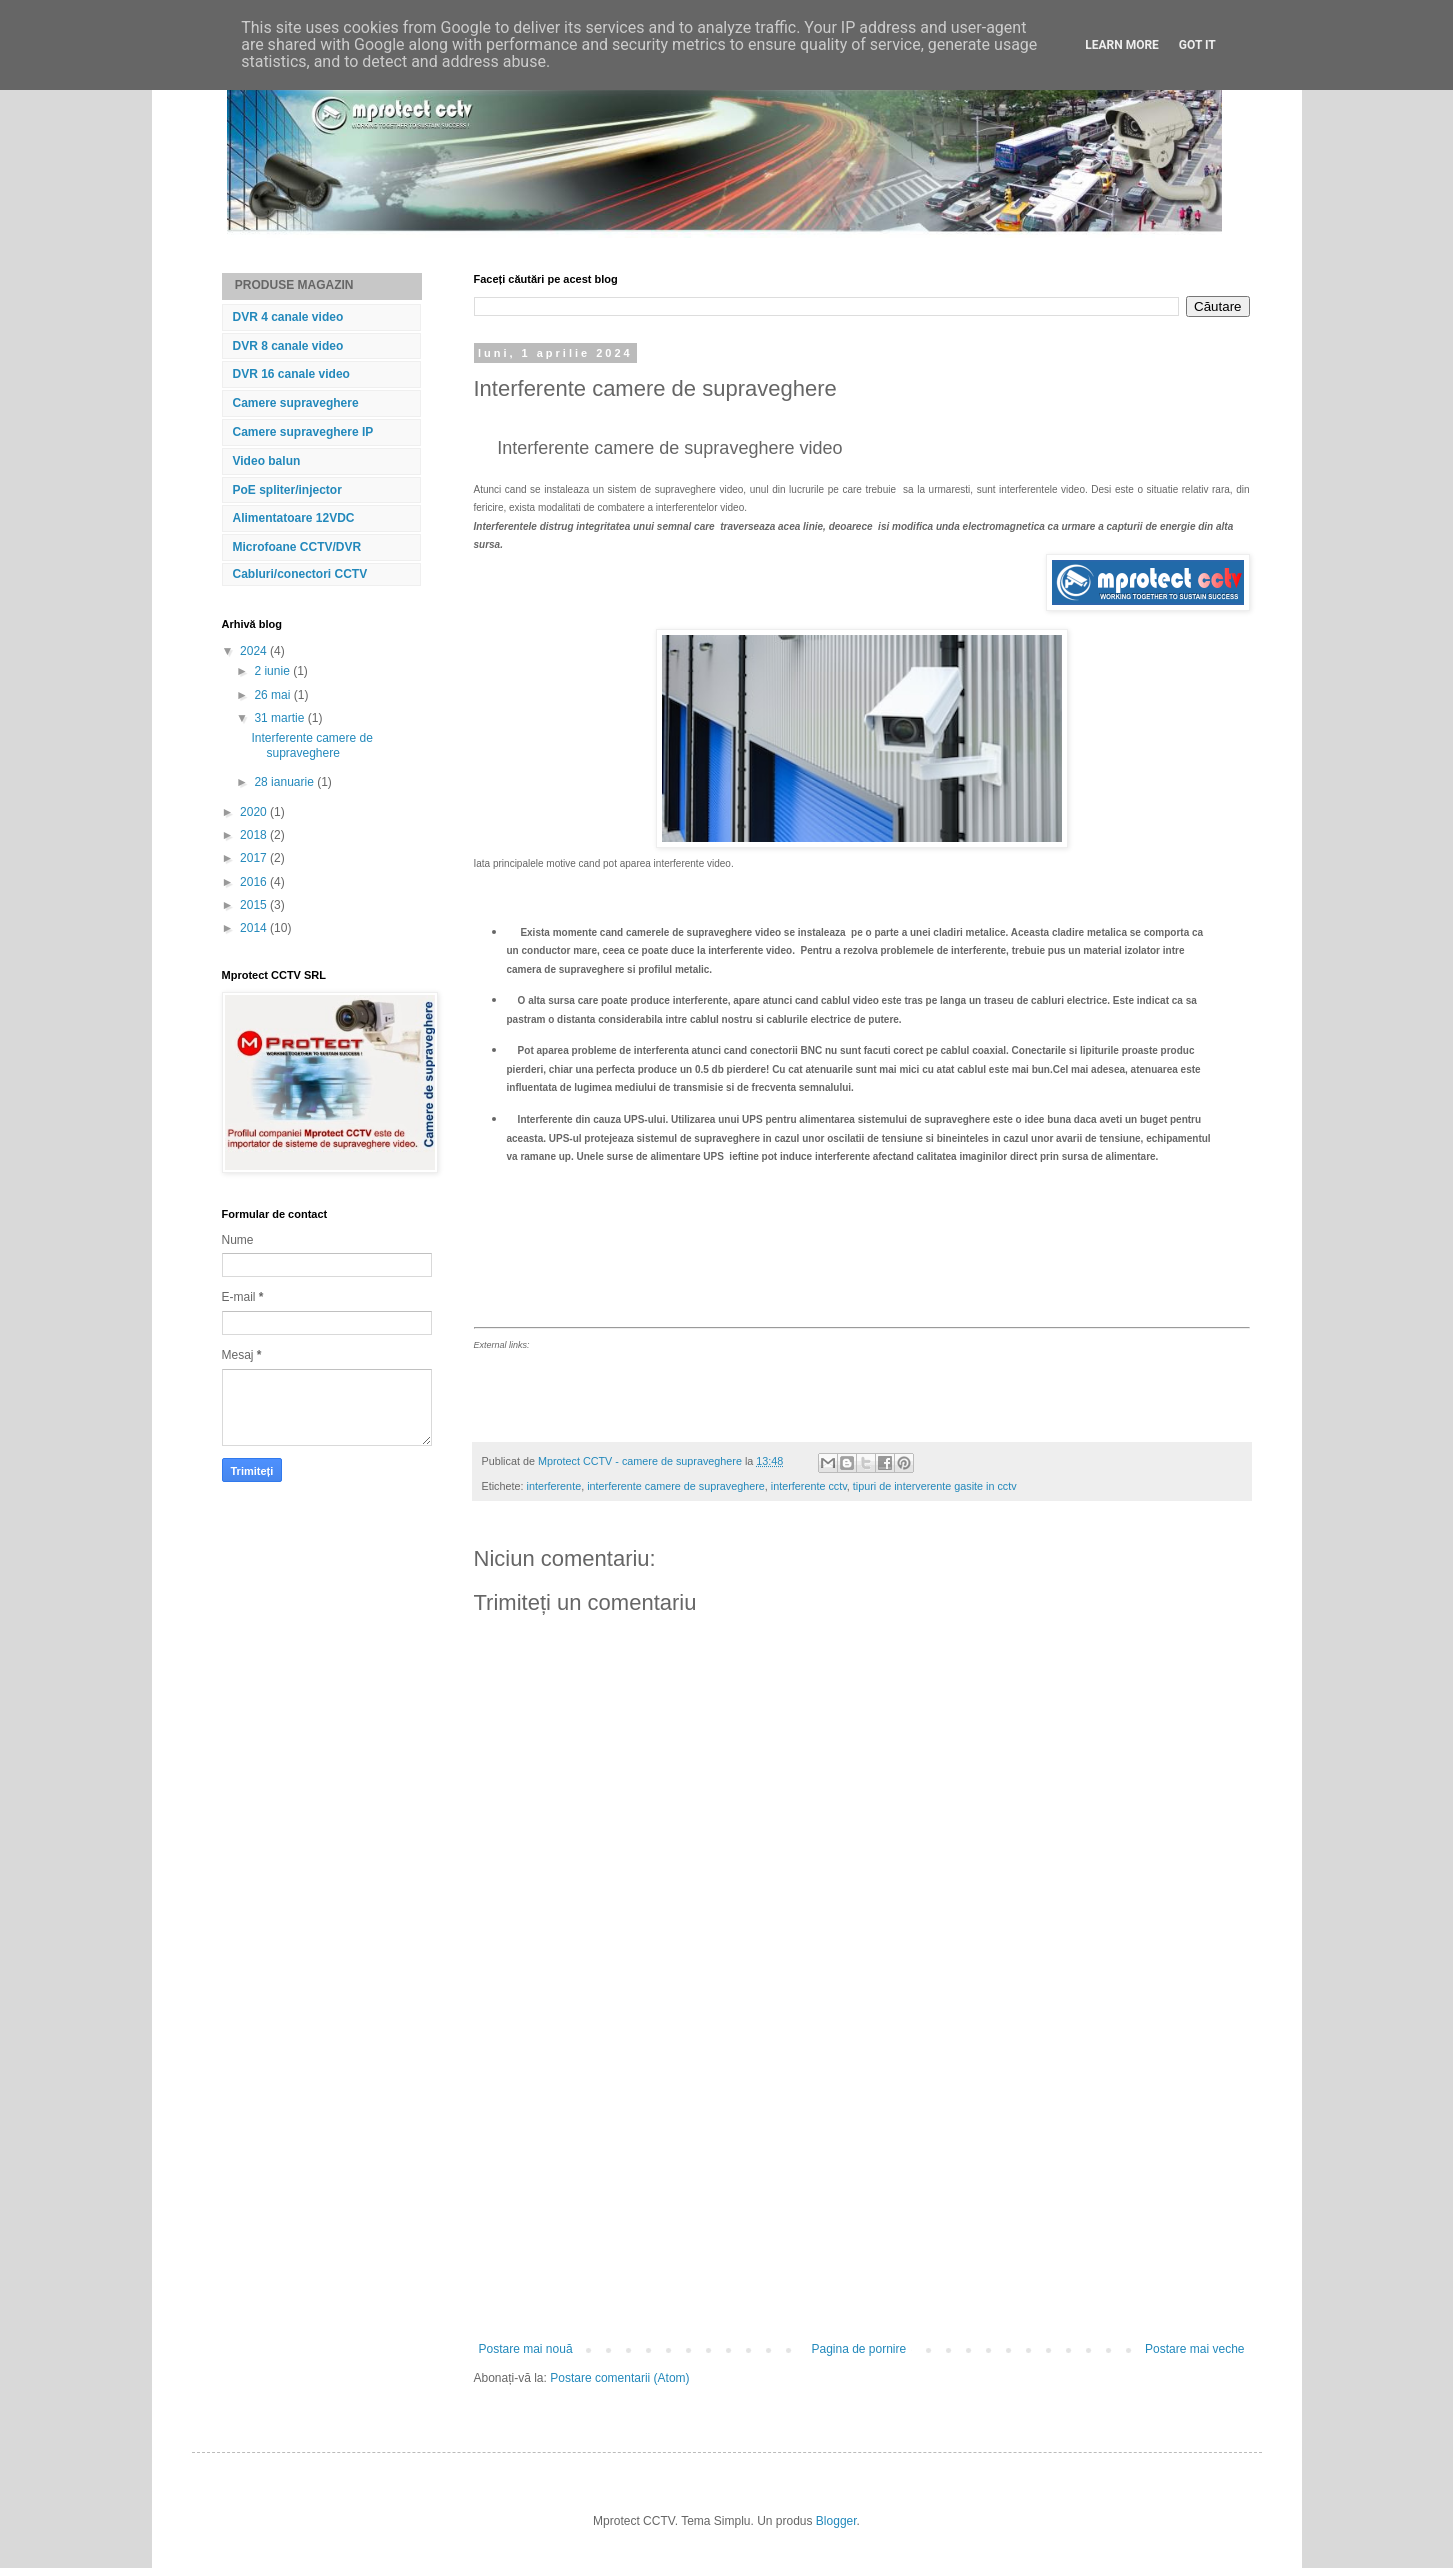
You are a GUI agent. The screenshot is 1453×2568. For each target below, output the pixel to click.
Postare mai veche (1194, 2349)
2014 (255, 928)
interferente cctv (809, 1486)
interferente (554, 1486)
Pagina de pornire (858, 2349)
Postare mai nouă (526, 2349)
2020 (255, 812)
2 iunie (273, 671)
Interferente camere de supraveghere (311, 745)
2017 (255, 858)
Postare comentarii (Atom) (619, 2378)
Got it (1197, 45)
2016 (255, 882)
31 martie (280, 718)
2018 (255, 835)
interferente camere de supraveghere (676, 1486)
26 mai (273, 695)
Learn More (1122, 45)
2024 (255, 651)
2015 (255, 905)
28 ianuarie (285, 782)
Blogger (836, 2521)
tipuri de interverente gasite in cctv (935, 1486)
